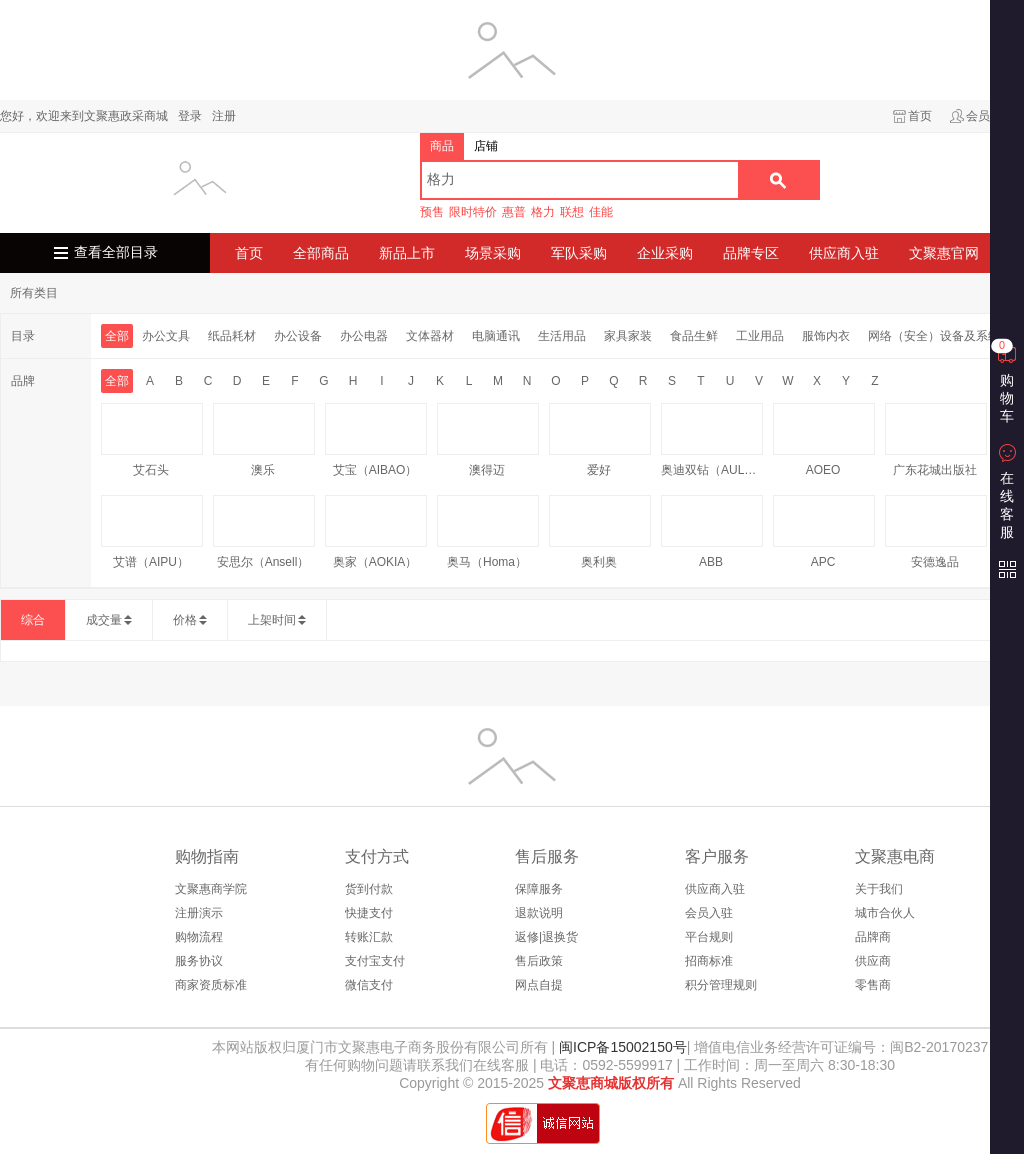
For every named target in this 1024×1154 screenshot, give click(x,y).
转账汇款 (369, 937)
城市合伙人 (885, 913)
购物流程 (199, 937)
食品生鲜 (694, 336)
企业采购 (665, 253)
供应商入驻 (844, 253)
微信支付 (369, 985)
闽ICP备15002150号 (621, 1047)
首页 (920, 116)
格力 (543, 212)
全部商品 (321, 253)
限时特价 (473, 212)
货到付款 (369, 889)
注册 (224, 116)
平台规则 (709, 937)
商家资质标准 (211, 985)
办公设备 (298, 336)
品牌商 (873, 937)
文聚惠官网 (944, 253)
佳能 (601, 212)
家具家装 (628, 336)
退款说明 (539, 913)
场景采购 (493, 253)
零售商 (873, 985)
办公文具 (166, 336)
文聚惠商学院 (211, 889)
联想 (572, 212)
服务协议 (199, 961)
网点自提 (539, 985)
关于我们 (879, 889)
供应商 (873, 961)
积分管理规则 (721, 985)
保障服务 (539, 889)
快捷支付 (369, 913)
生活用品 (562, 336)
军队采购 (579, 253)
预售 (432, 212)
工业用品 (760, 336)
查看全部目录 (116, 252)
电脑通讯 (496, 336)
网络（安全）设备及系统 (934, 336)
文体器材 (430, 336)
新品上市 (407, 253)
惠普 (514, 212)
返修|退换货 (546, 937)
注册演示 (199, 913)
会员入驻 (709, 913)
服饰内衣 (826, 336)
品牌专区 (751, 253)
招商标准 (709, 961)
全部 (117, 336)
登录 (190, 116)
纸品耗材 (232, 336)
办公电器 (364, 336)
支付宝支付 (375, 961)
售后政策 (539, 961)
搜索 (778, 180)
